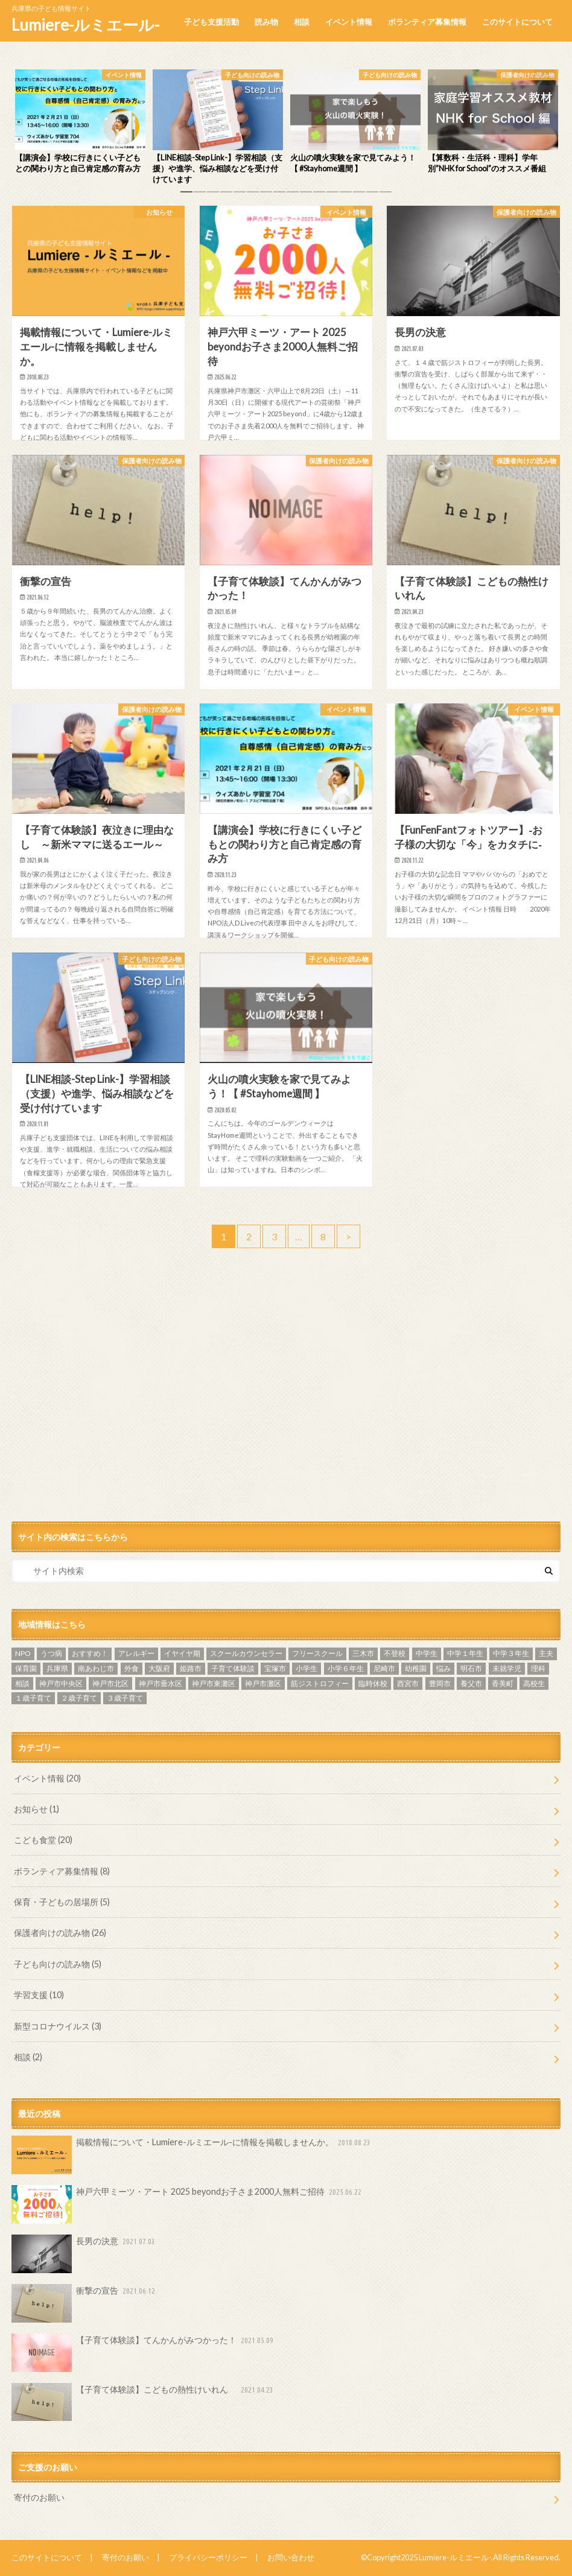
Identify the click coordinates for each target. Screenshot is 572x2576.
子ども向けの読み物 (57, 1964)
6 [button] (253, 195)
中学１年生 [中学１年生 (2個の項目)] (465, 1653)
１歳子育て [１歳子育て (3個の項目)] (33, 1697)
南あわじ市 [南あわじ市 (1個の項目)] (96, 1668)
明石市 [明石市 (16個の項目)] (471, 1668)
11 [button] (319, 195)
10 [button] (306, 195)
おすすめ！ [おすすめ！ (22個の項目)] (90, 1653)
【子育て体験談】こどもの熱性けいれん (143, 2401)
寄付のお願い (39, 2497)
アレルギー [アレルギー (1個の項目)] (136, 1653)
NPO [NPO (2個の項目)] (23, 1653)
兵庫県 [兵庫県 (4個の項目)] (57, 1668)
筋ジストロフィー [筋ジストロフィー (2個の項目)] (320, 1682)
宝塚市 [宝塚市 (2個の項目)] (275, 1668)
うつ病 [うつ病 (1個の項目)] (51, 1653)
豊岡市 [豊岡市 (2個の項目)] (440, 1682)
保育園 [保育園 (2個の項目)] (26, 1668)
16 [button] (385, 195)
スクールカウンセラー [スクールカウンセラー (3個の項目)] (246, 1653)
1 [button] (186, 195)
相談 (302, 22)
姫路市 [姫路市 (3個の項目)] (191, 1668)
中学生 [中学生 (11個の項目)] (426, 1653)
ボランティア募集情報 (427, 22)
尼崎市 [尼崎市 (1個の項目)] (384, 1668)
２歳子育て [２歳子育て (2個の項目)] (79, 1697)
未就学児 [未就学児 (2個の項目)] (506, 1668)
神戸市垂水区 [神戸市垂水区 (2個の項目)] (160, 1682)
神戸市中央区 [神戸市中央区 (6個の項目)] (61, 1682)
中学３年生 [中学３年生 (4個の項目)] (511, 1653)
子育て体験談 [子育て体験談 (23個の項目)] (233, 1668)
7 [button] (266, 195)
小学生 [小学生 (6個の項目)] (306, 1668)
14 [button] (359, 195)
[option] (80, 122)
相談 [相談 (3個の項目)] (22, 1682)
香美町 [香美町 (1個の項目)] (502, 1682)
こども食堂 (43, 1840)
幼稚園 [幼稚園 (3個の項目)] (416, 1668)
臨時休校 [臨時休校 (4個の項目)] (372, 1682)
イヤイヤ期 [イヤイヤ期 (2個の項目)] (182, 1653)
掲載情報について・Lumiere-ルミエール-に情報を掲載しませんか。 (192, 2155)
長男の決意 (84, 2254)
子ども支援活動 (211, 22)
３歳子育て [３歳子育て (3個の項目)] (125, 1697)
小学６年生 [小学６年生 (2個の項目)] (346, 1668)
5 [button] (239, 195)
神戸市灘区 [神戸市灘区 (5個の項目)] (263, 1682)
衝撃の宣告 (84, 2303)
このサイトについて (517, 22)
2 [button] (200, 195)
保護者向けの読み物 (60, 1932)
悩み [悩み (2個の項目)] (443, 1668)
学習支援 (39, 1995)
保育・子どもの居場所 (62, 1902)
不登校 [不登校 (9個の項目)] (394, 1653)
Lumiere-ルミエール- (85, 24)
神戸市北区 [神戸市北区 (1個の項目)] (110, 1682)
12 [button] (332, 195)
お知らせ (36, 1809)
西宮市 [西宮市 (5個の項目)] (408, 1682)
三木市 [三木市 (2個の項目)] (363, 1653)
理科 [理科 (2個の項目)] (538, 1668)
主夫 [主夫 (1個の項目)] (546, 1653)
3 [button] (213, 195)
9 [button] (292, 195)
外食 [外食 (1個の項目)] (131, 1668)
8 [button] (279, 195)
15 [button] (372, 195)
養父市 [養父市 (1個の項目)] (471, 1682)
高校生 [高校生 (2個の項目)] (534, 1682)
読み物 (266, 22)
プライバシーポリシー (208, 2557)
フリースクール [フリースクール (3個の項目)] (317, 1653)
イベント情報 (348, 22)
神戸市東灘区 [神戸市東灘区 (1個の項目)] (213, 1682)
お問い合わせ (290, 2557)
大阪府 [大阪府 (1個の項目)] (159, 1668)
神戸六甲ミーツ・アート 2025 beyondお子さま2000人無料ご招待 (187, 2204)
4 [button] (226, 195)
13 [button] (345, 195)
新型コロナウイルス (57, 2026)
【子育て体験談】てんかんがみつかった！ (143, 2352)
